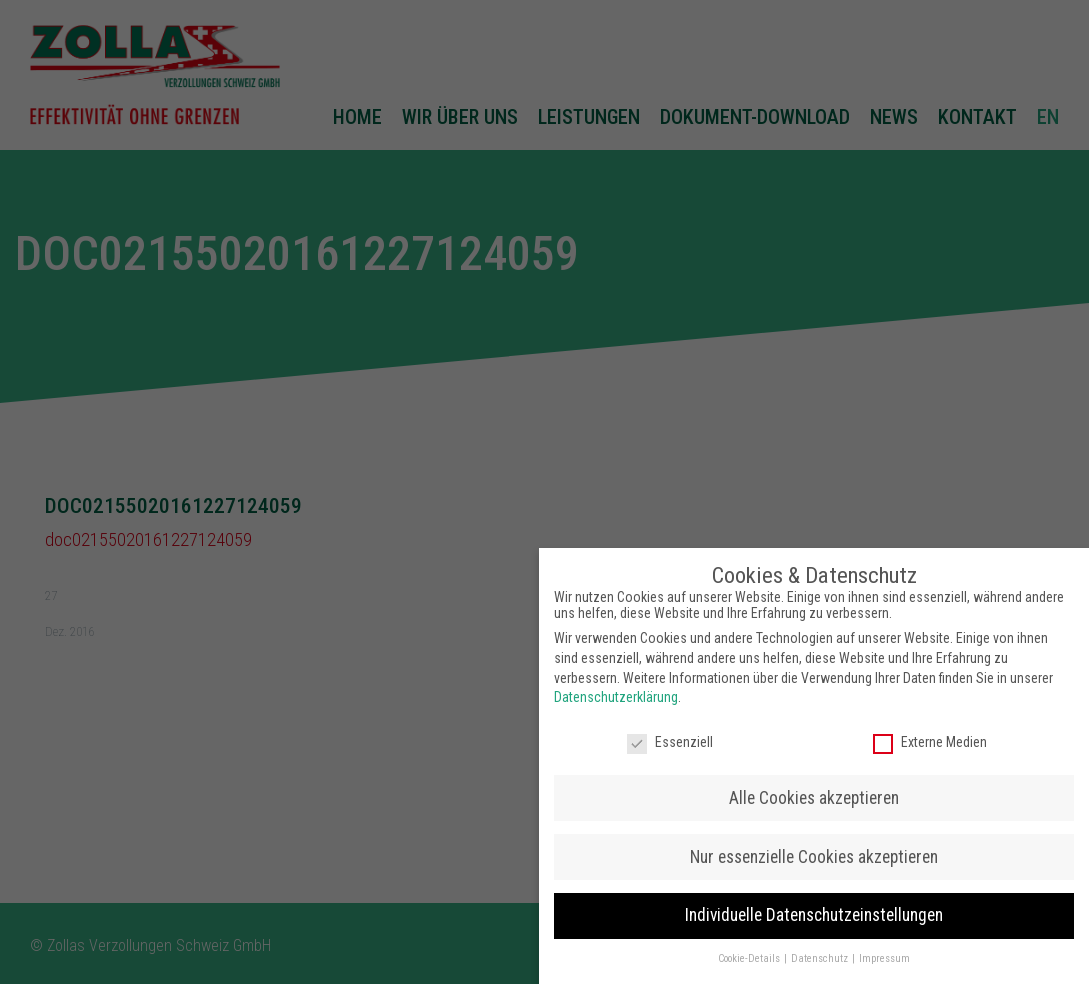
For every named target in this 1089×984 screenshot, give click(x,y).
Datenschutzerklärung (616, 690)
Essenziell (670, 735)
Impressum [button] (884, 951)
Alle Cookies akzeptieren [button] (814, 790)
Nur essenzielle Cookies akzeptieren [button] (814, 849)
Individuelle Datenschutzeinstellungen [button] (814, 908)
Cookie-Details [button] (750, 951)
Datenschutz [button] (820, 951)
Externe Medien (930, 735)
